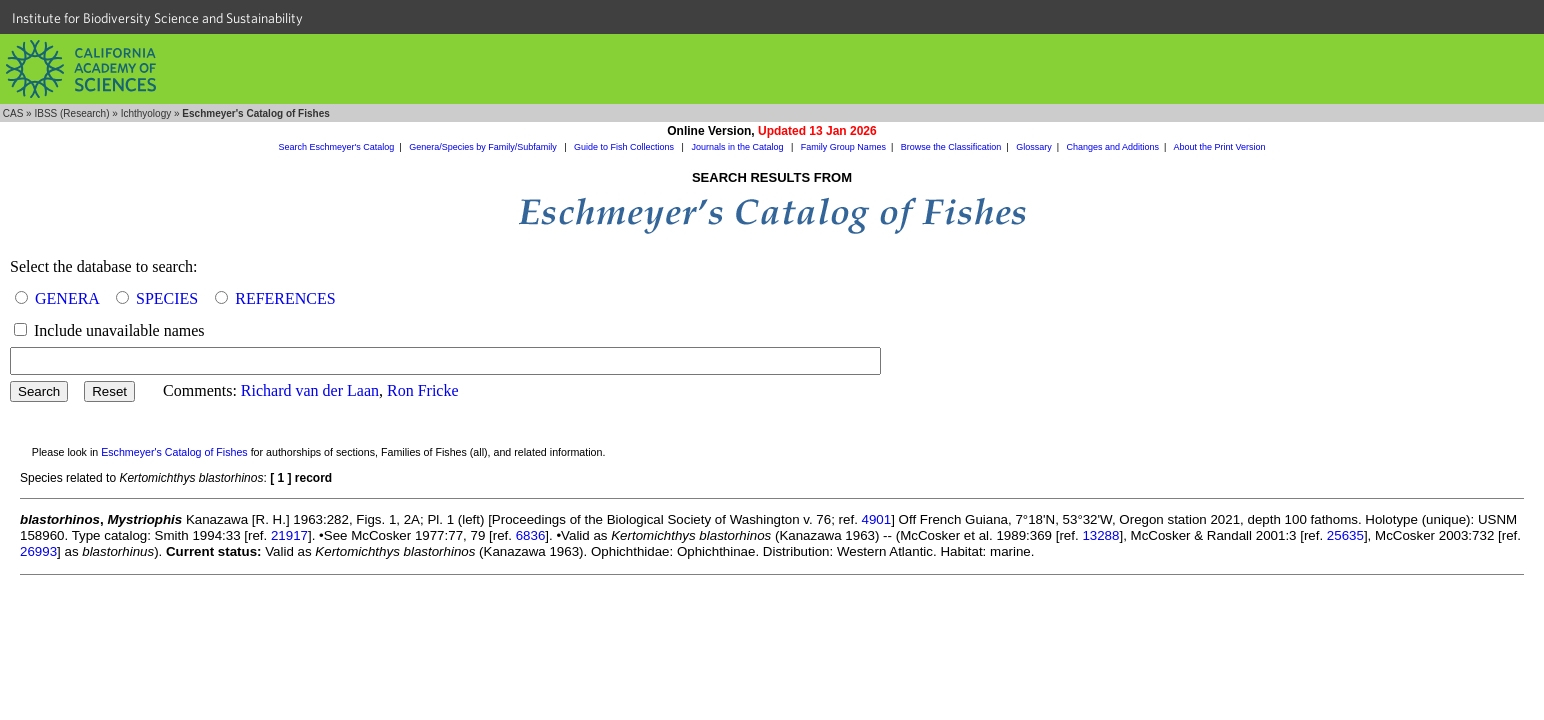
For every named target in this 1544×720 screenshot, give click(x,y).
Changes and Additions (1112, 147)
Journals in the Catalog (738, 147)
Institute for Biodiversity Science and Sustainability (157, 18)
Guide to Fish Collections (625, 147)
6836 (531, 535)
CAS (13, 113)
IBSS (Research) (71, 113)
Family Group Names (843, 147)
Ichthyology (146, 113)
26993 (38, 551)
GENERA (67, 298)
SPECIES (167, 298)
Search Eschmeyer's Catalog (337, 147)
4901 (877, 519)
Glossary (1034, 147)
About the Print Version (1219, 147)
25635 (1345, 535)
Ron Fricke (423, 390)
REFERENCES (285, 298)
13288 (1100, 535)
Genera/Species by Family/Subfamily (484, 147)
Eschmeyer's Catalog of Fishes (174, 452)
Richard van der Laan (310, 390)
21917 (289, 535)
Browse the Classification (951, 147)
